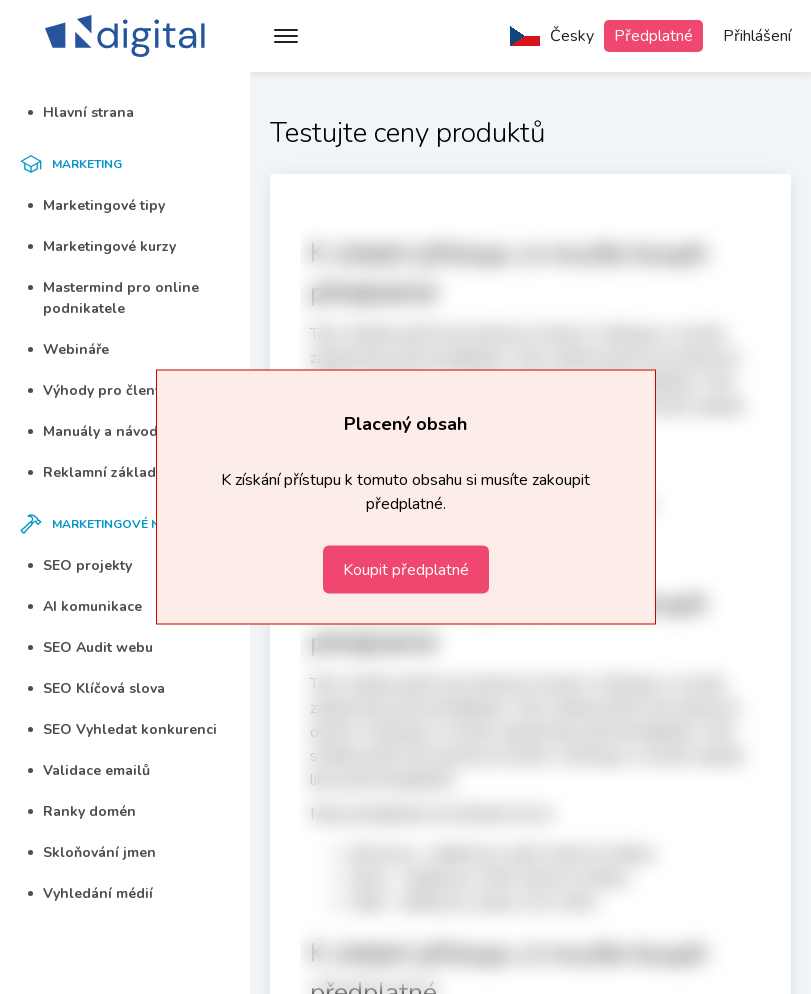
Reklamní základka (100, 472)
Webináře (68, 349)
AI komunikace (85, 606)
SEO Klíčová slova (96, 688)
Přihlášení (757, 36)
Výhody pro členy (95, 390)
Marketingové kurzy (102, 246)
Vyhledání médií (90, 893)
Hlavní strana (81, 112)
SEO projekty (80, 565)
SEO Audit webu (90, 647)
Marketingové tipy (96, 205)
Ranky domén (82, 811)
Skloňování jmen (92, 852)
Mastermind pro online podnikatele (113, 298)
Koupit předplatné (406, 570)
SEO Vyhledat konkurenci (122, 729)
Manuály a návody (96, 431)
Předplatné (653, 36)
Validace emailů (89, 770)
